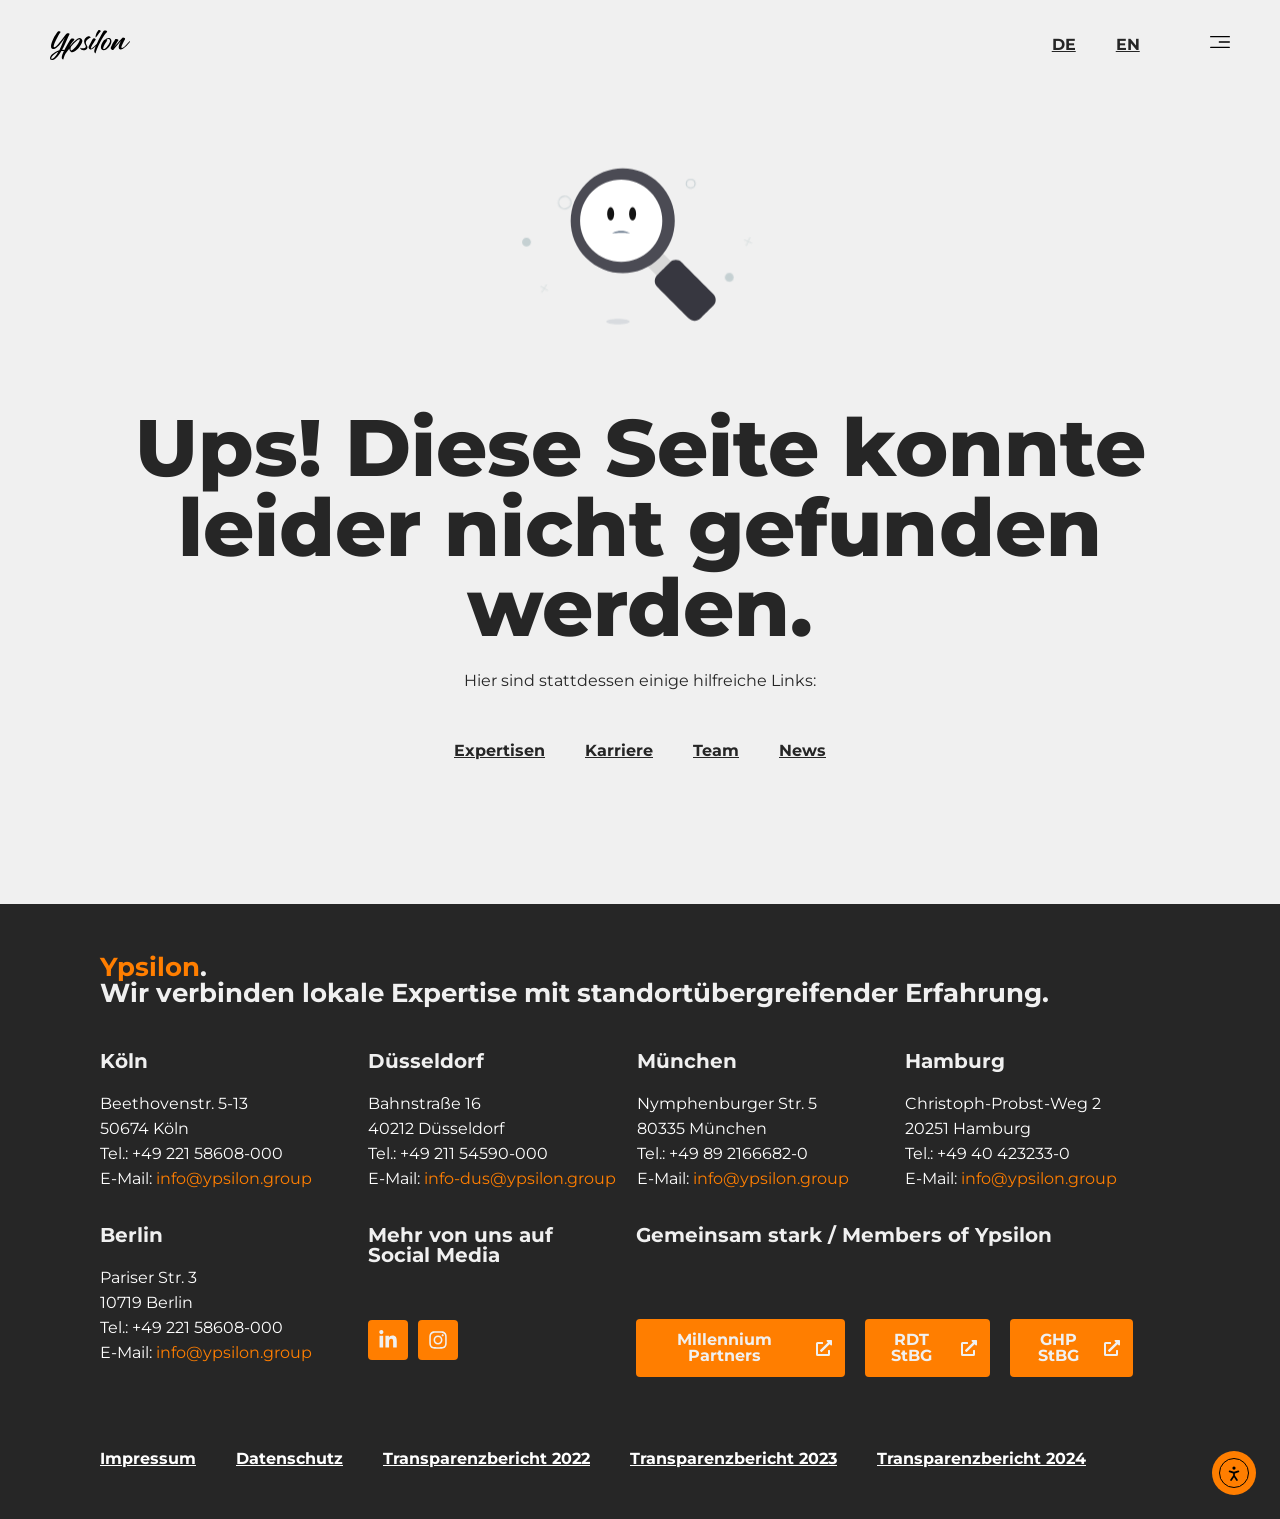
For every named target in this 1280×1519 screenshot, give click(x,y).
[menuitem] (1064, 45)
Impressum (148, 1458)
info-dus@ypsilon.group (520, 1178)
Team (716, 750)
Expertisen (499, 750)
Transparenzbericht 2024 (981, 1458)
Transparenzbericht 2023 (733, 1458)
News (802, 750)
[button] (44, 1475)
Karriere (619, 750)
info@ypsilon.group (234, 1178)
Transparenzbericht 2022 (486, 1458)
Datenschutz (289, 1458)
